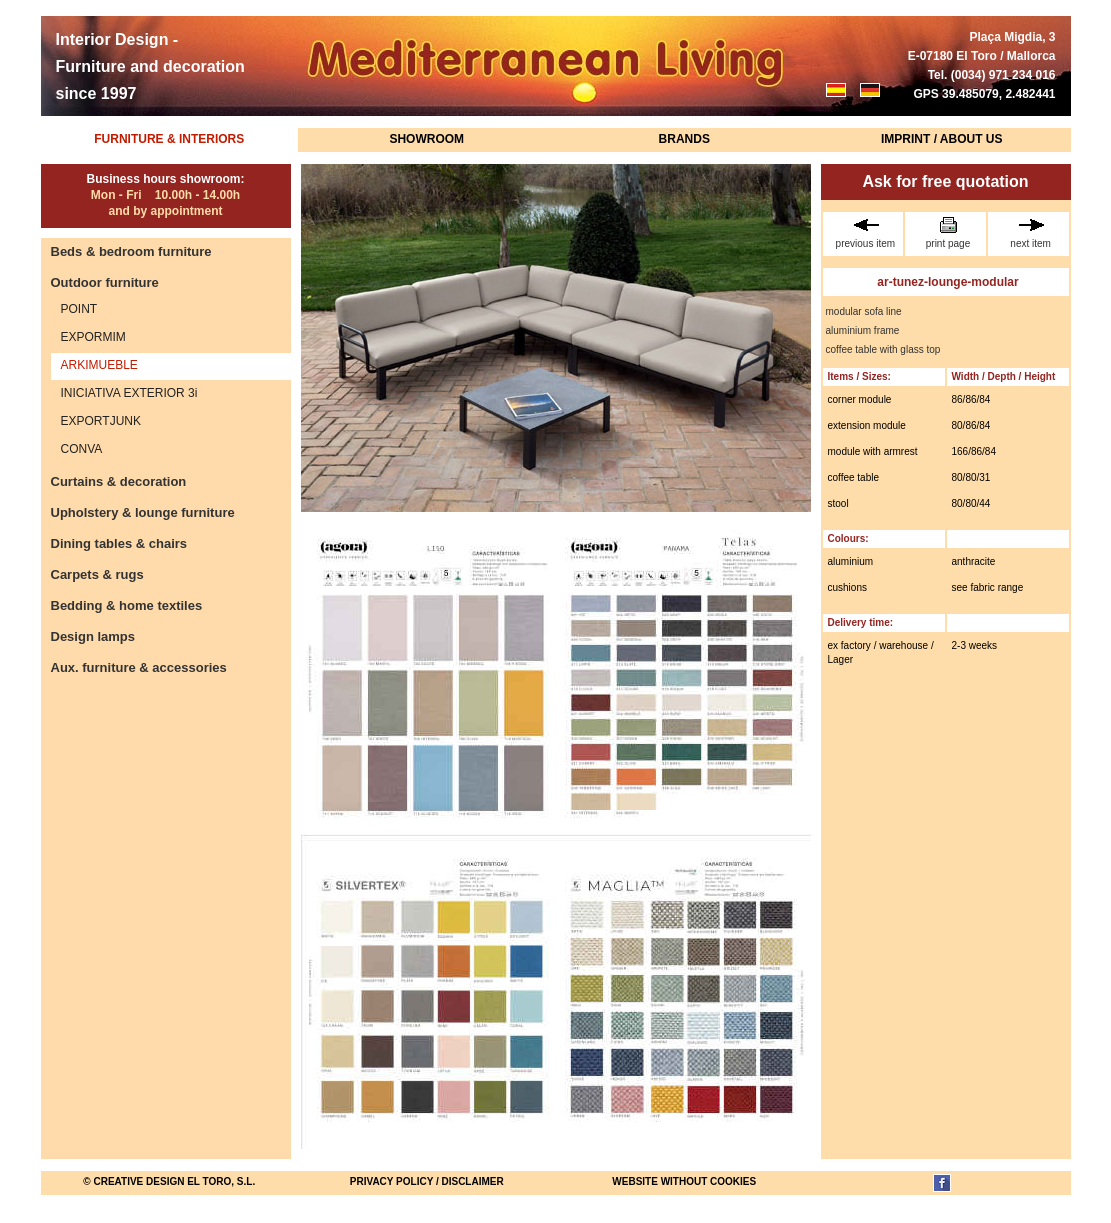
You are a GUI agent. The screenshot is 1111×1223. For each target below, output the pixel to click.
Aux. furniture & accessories (139, 667)
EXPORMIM (93, 337)
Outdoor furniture (105, 282)
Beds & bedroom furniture (131, 251)
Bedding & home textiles (127, 605)
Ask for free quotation (945, 181)
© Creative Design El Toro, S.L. (169, 1181)
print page (948, 233)
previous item (866, 233)
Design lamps (93, 636)
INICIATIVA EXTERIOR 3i (129, 393)
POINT (79, 309)
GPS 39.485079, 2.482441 (984, 94)
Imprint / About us (942, 139)
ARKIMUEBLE (99, 365)
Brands (684, 139)
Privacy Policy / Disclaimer (427, 1181)
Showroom (426, 139)
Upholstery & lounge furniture (143, 512)
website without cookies (684, 1181)
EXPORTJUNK (101, 421)
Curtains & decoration (119, 481)
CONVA (82, 449)
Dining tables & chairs (119, 543)
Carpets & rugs (97, 574)
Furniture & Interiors (169, 139)
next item (1031, 233)
